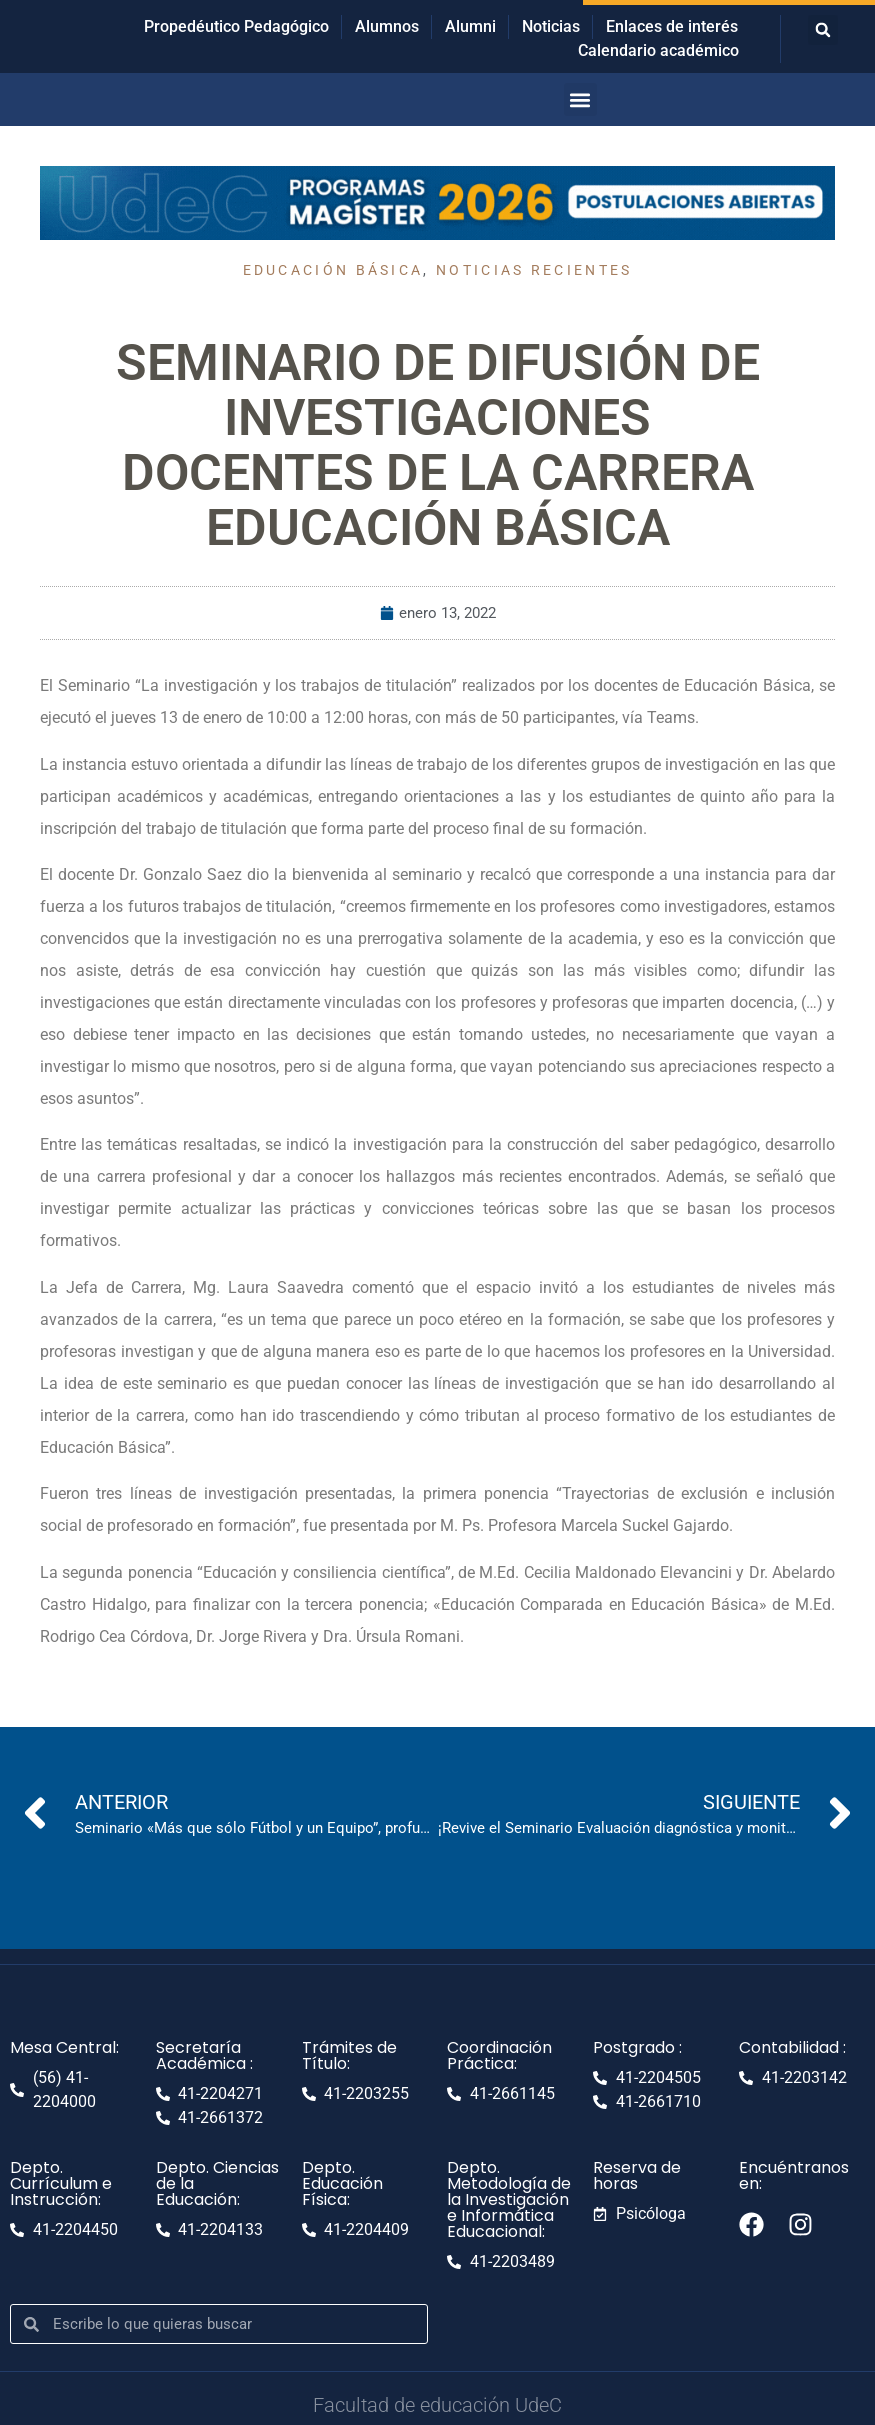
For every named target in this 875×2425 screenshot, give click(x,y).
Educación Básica (333, 270)
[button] (823, 30)
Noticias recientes (534, 270)
